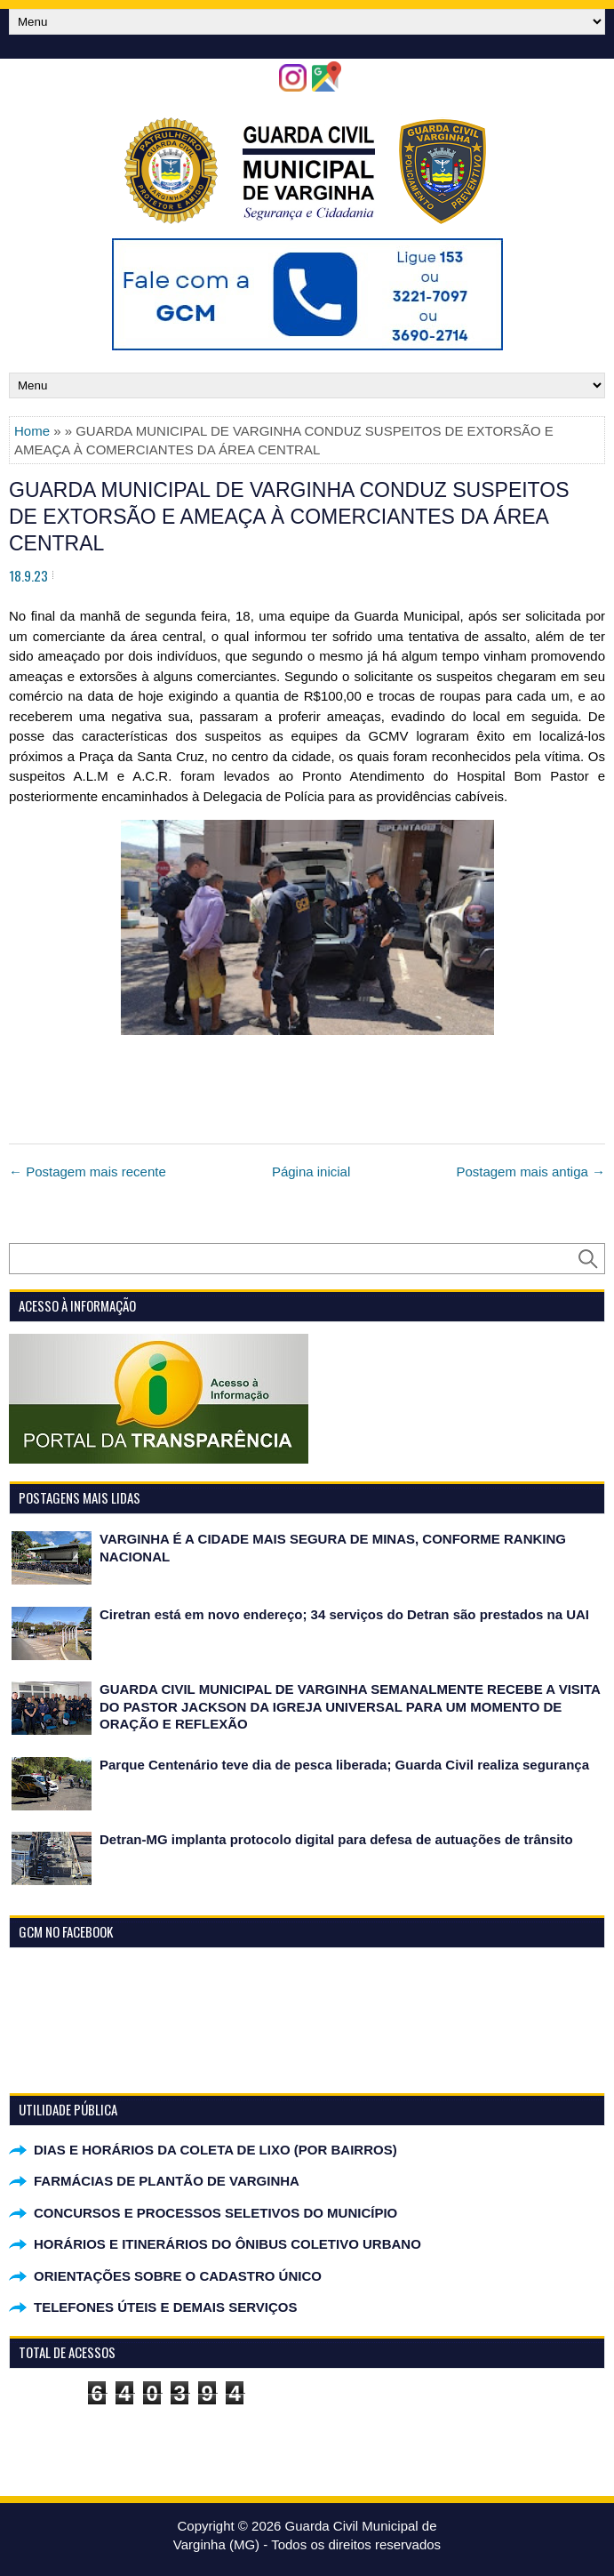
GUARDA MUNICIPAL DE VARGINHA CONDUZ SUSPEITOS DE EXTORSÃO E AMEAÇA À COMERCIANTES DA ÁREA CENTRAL (289, 516)
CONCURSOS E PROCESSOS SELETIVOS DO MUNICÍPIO (215, 2212)
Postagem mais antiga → (530, 1171)
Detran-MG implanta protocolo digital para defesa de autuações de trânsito (336, 1839)
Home (32, 430)
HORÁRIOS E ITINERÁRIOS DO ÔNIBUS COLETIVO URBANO (227, 2243)
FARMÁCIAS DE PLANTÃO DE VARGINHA (166, 2180)
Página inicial (311, 1171)
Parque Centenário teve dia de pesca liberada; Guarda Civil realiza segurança (344, 1764)
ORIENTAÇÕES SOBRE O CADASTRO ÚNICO (178, 2275)
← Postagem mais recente (87, 1171)
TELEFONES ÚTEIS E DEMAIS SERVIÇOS (165, 2307)
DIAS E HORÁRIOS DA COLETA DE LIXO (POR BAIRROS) (215, 2149)
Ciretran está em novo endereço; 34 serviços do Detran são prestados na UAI (344, 1614)
